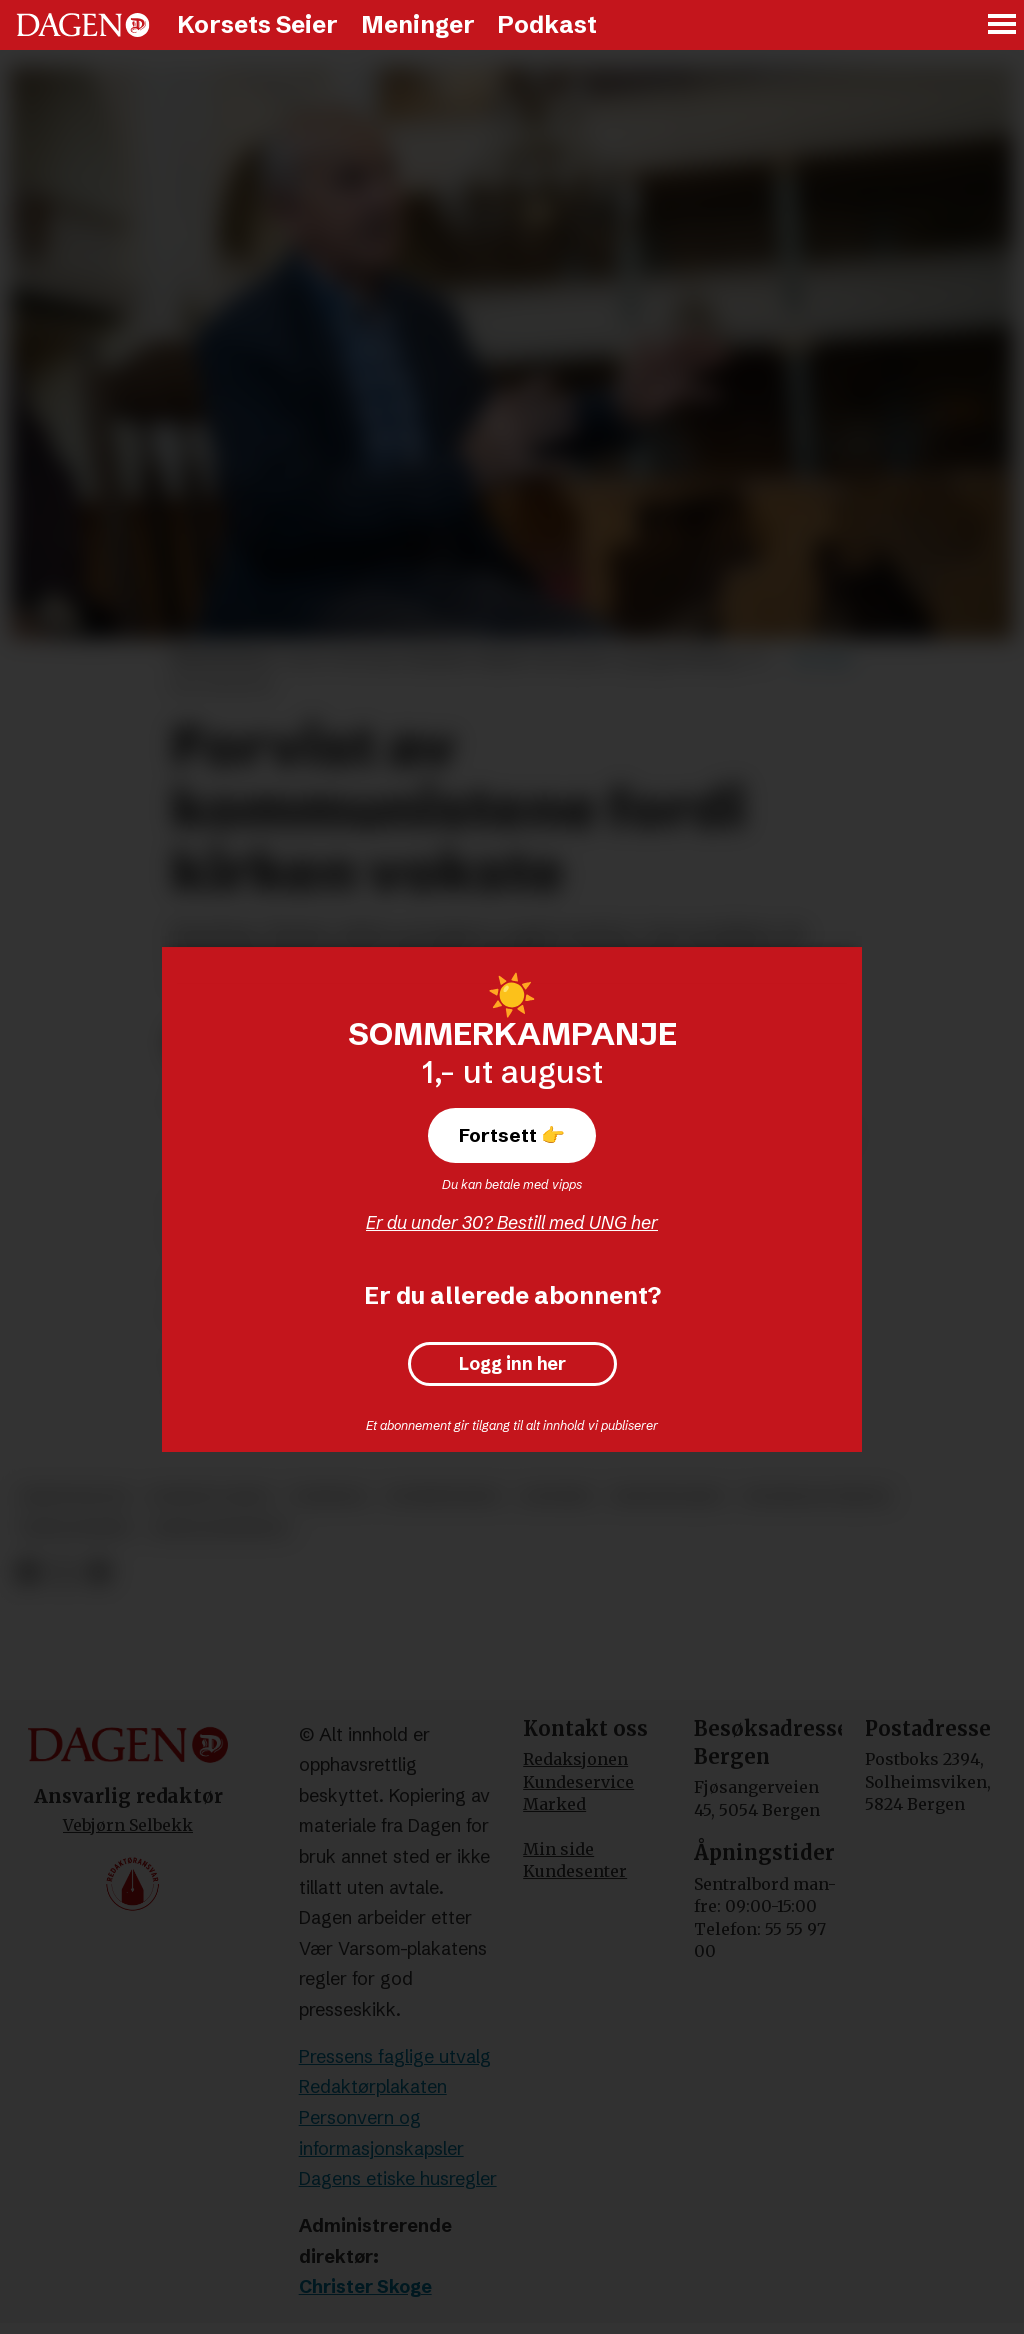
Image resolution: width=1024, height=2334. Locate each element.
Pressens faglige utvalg (395, 2056)
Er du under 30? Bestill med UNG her (512, 1222)
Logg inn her (512, 1364)
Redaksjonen (575, 1759)
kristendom (74, 1496)
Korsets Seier (257, 24)
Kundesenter (575, 1871)
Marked (554, 1804)
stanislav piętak (817, 1496)
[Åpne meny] (1003, 25)
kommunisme (444, 1496)
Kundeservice (578, 1782)
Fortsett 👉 (512, 1135)
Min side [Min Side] (558, 1849)
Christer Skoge (365, 2286)
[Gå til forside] (83, 25)
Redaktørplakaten (373, 2086)
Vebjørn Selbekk (128, 1825)
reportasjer (668, 1496)
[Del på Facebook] (27, 1572)
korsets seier (209, 1496)
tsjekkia (328, 1496)
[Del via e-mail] (98, 1572)
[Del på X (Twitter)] (63, 1572)
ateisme (556, 1496)
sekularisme (75, 1528)
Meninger (418, 24)
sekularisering (220, 1528)
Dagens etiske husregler (398, 2178)
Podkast (547, 24)
